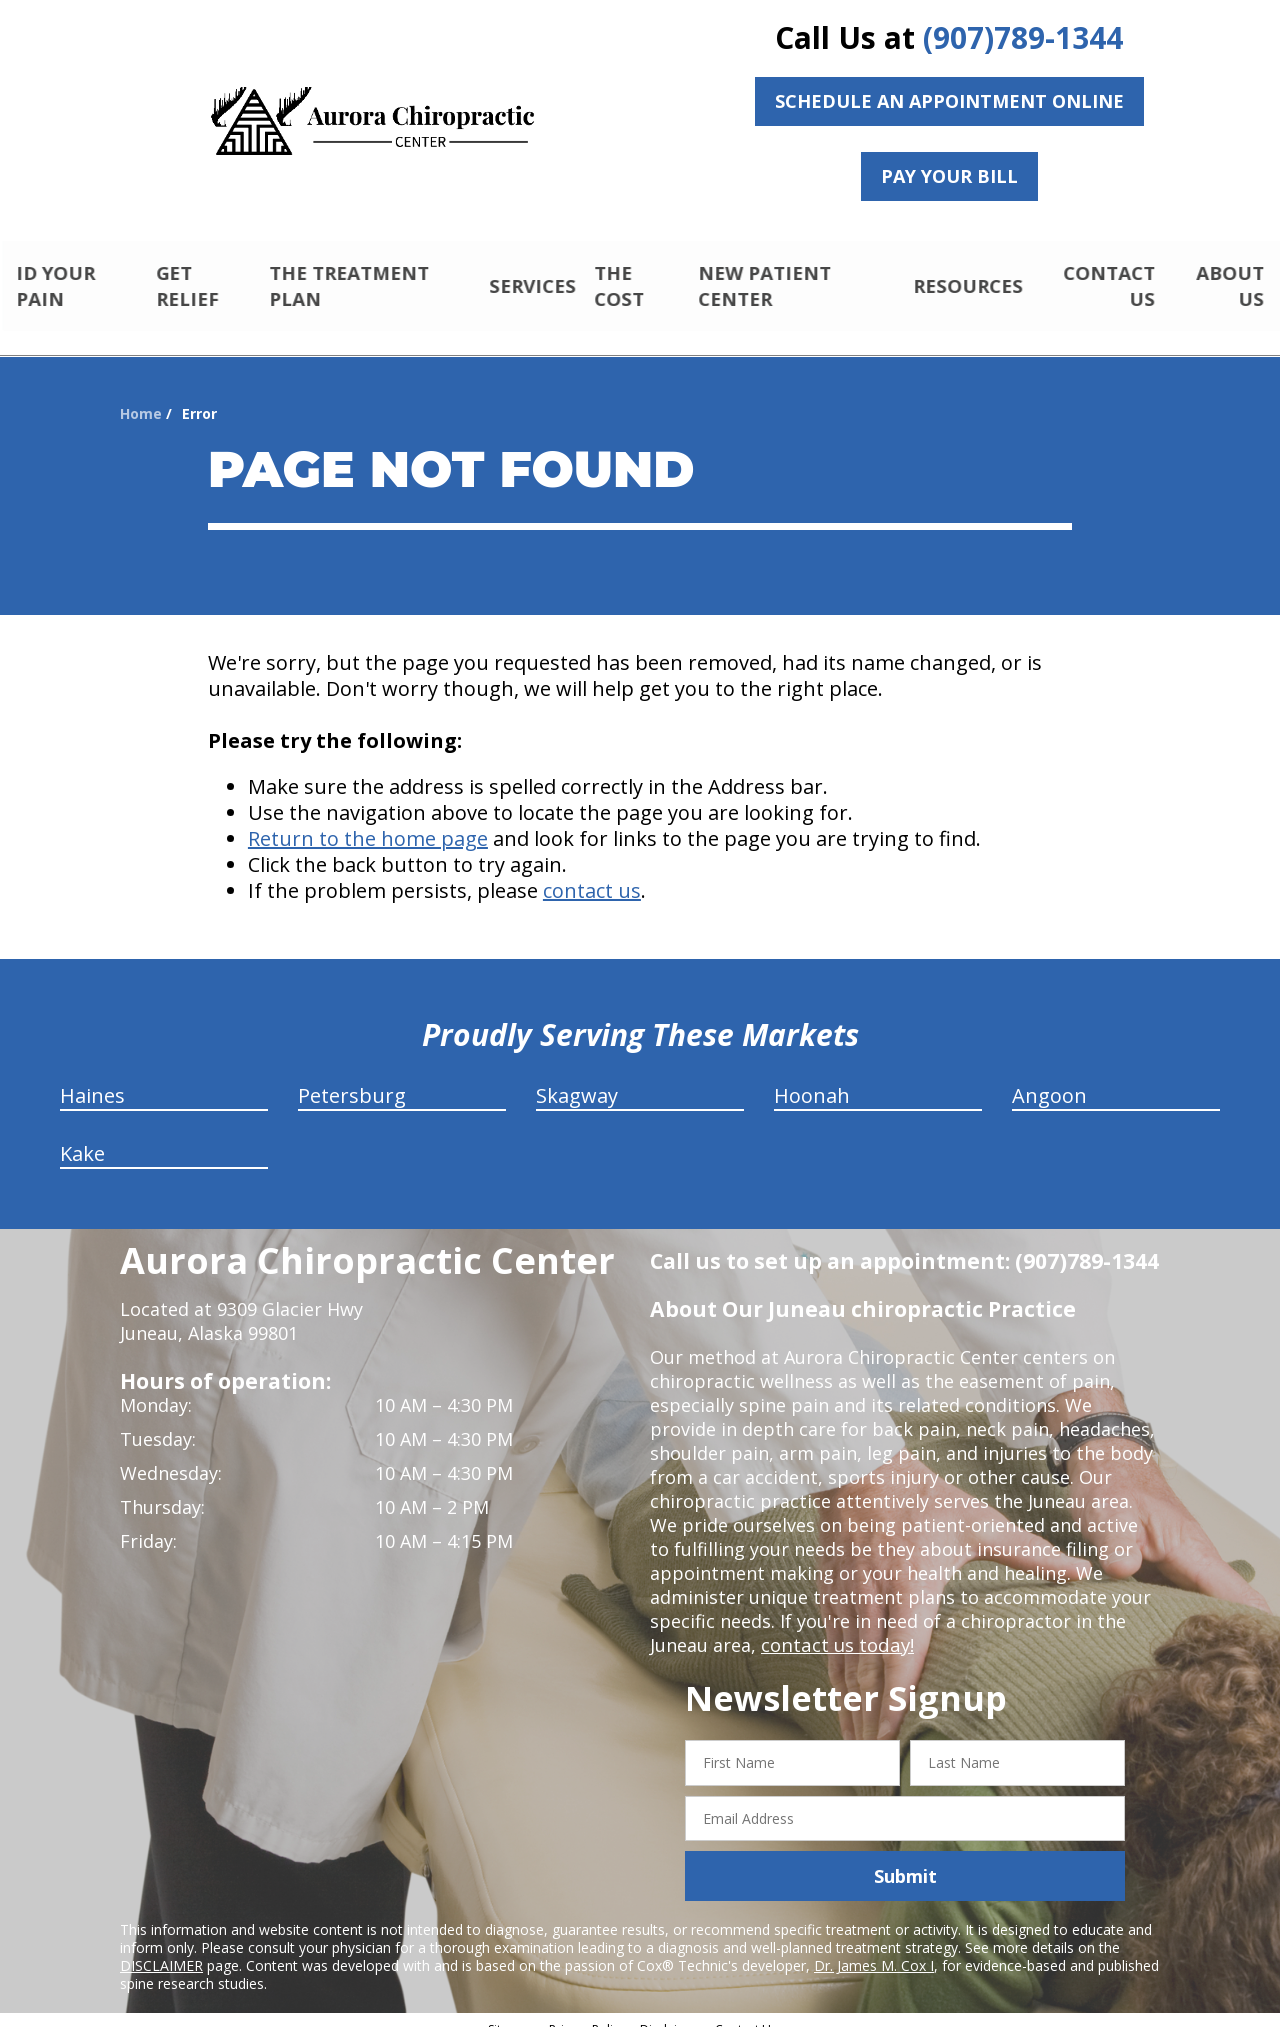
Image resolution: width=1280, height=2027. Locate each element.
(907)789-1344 (1023, 37)
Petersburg (352, 1078)
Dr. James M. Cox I (874, 1948)
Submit (905, 1859)
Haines (92, 1078)
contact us (592, 873)
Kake (82, 1136)
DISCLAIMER (161, 1948)
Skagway (577, 1078)
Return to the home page (368, 821)
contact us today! (835, 1628)
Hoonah (812, 1078)
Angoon (1049, 1078)
